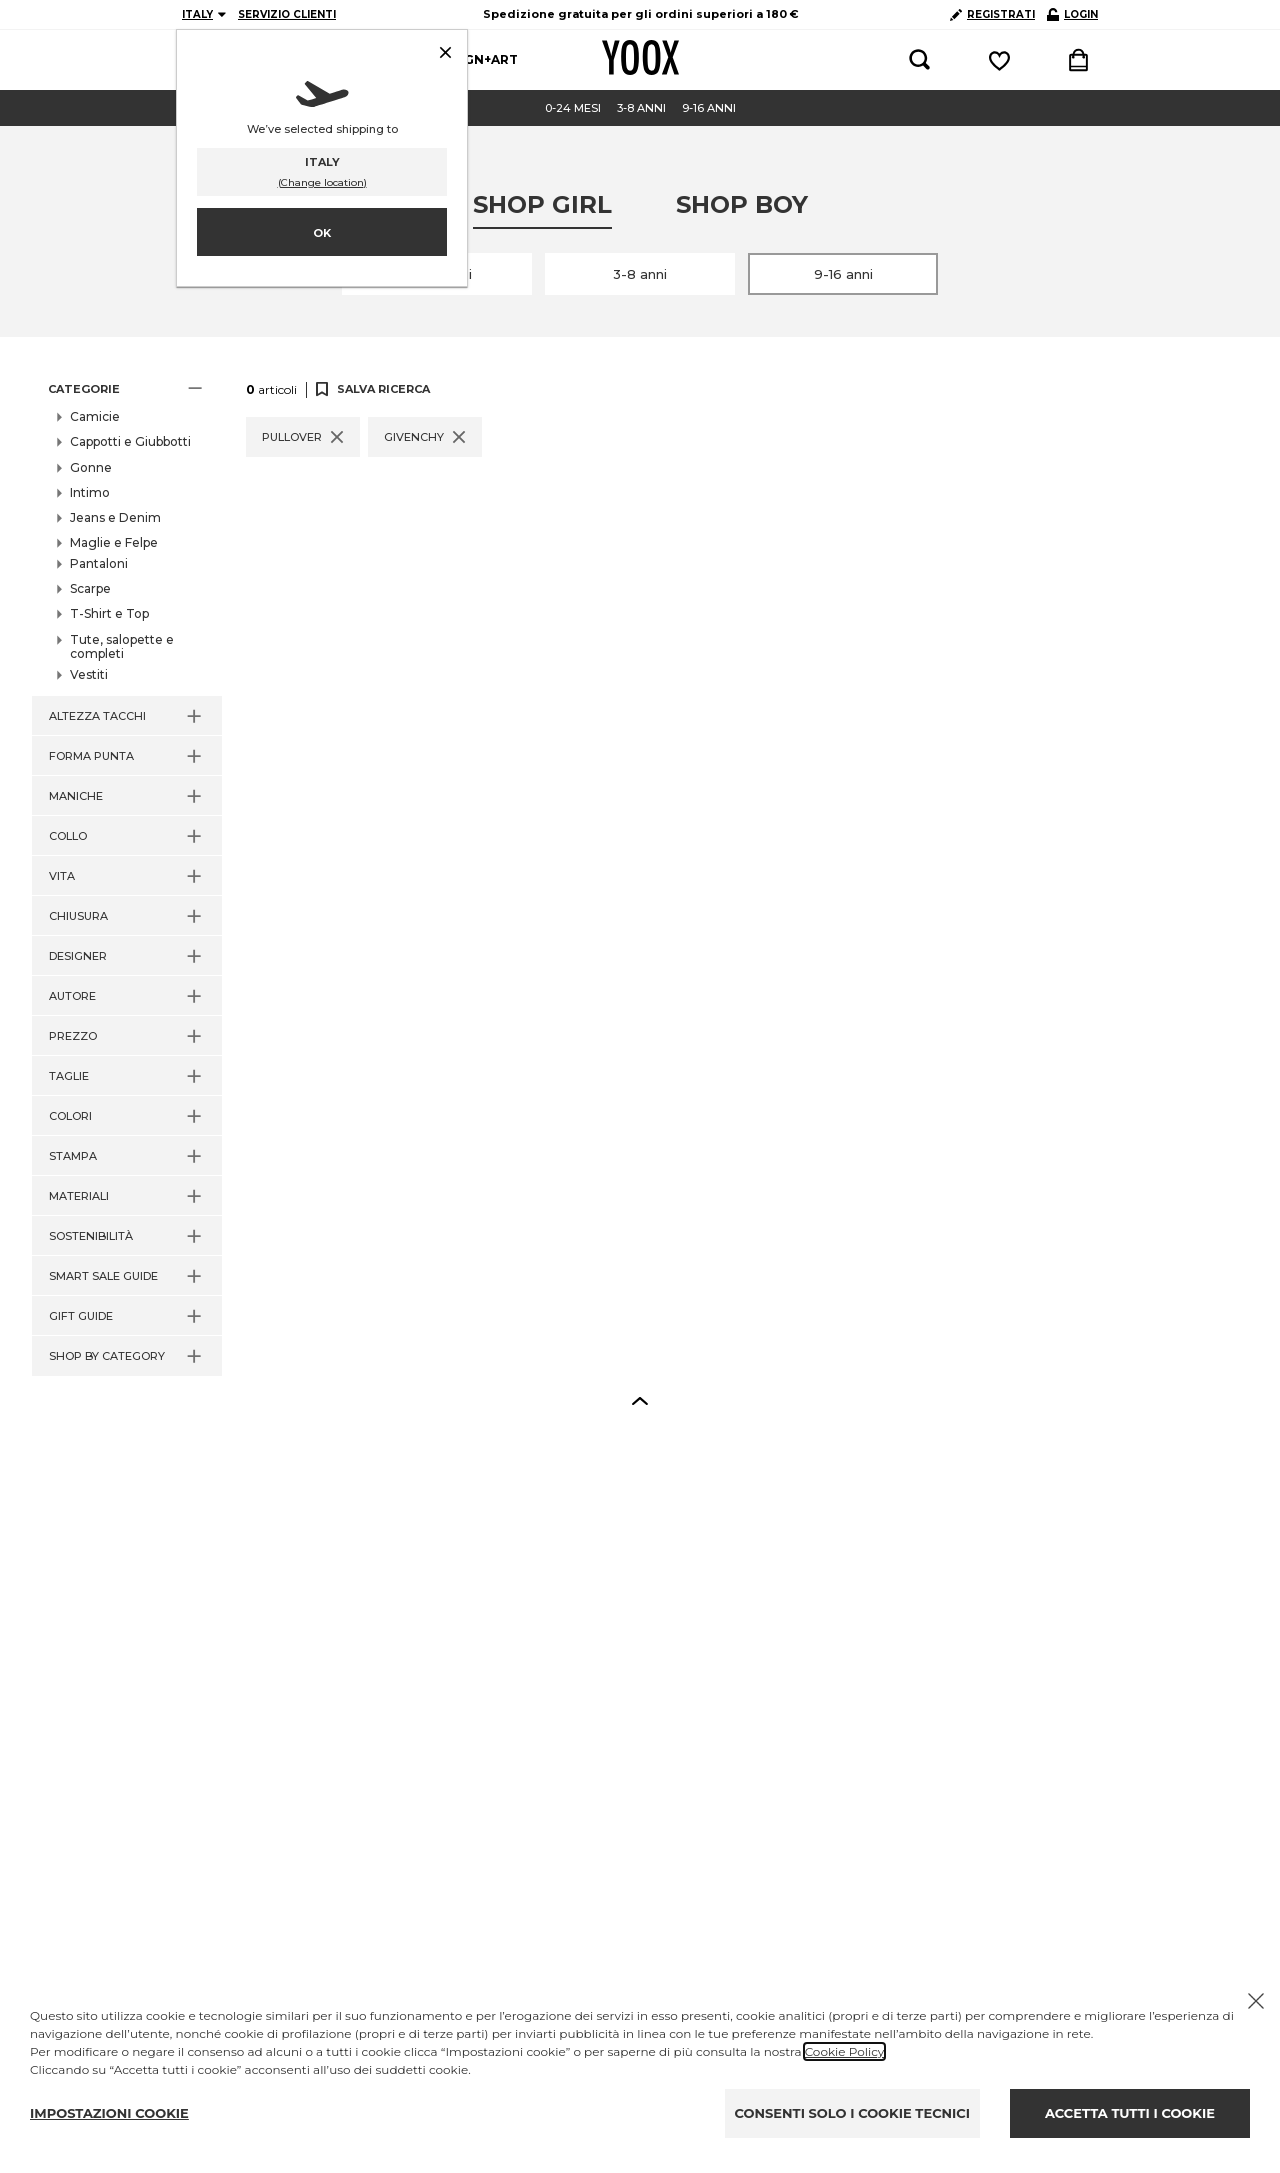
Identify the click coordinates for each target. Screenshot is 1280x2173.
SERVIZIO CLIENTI (287, 14)
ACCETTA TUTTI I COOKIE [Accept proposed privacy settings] (1130, 2113)
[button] (127, 389)
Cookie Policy (844, 2051)
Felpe (105, 573)
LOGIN (1072, 14)
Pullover (114, 595)
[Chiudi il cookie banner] (1256, 2001)
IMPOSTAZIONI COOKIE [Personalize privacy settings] (109, 2113)
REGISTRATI (992, 14)
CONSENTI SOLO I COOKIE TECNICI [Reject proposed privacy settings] (852, 2113)
